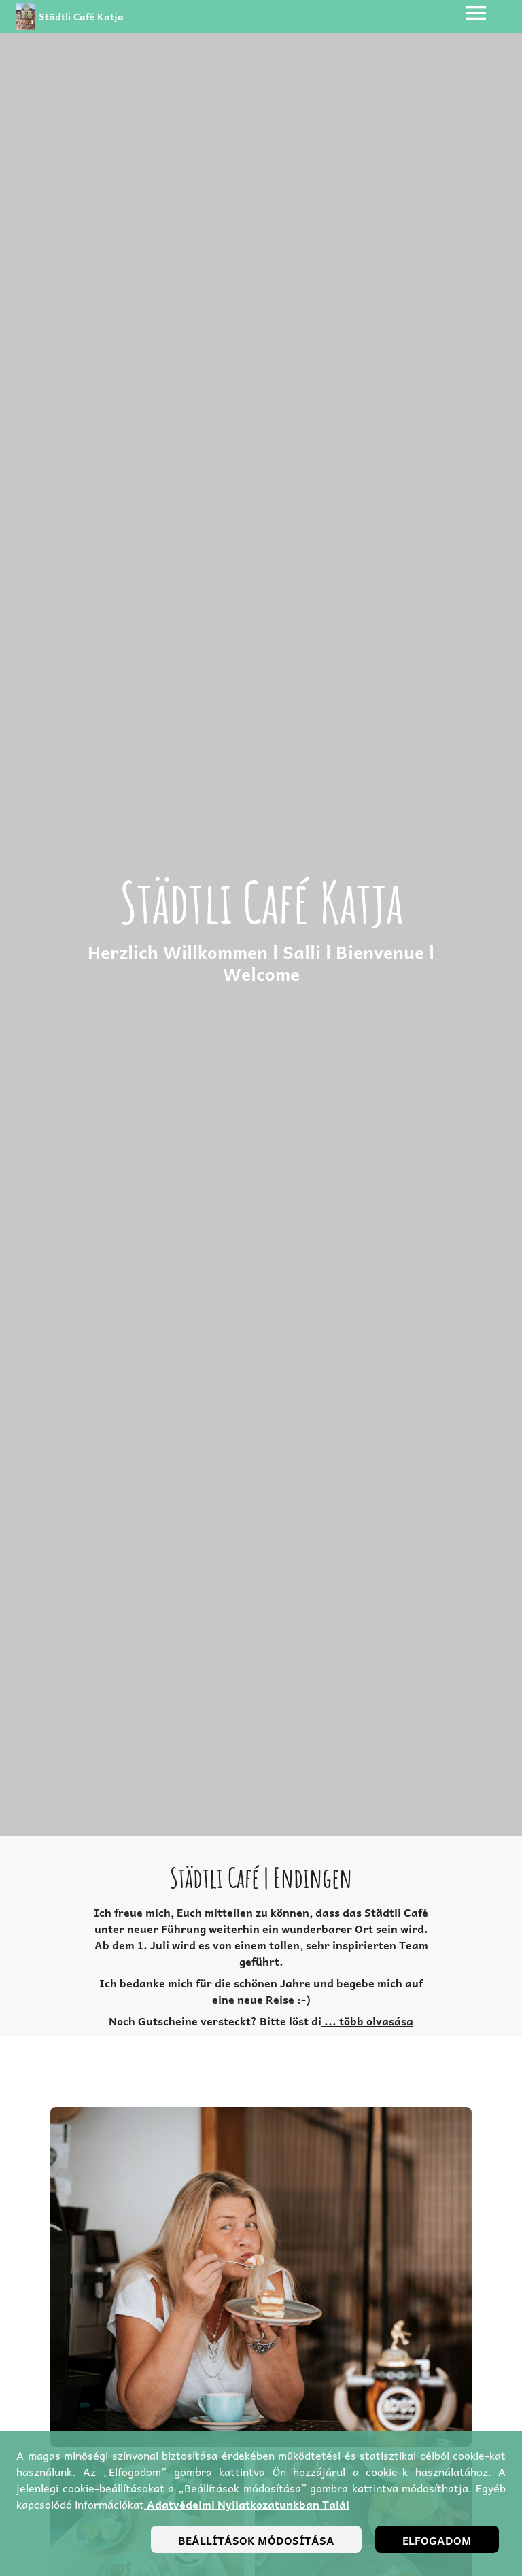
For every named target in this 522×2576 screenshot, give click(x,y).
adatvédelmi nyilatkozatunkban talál (246, 2504)
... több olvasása (367, 2021)
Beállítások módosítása (256, 2540)
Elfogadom (437, 2540)
